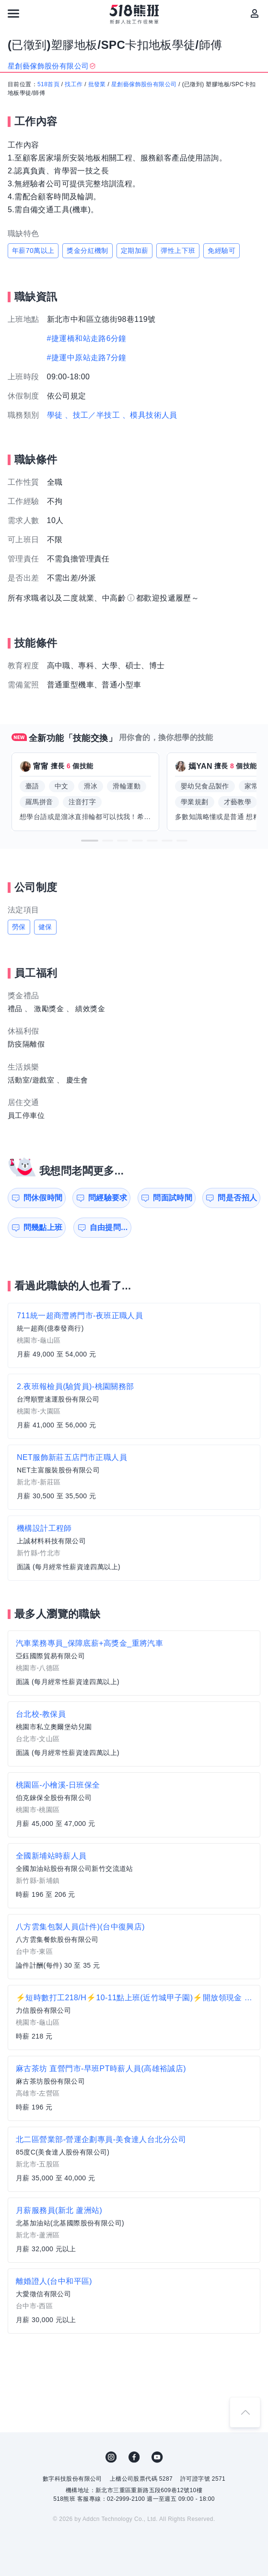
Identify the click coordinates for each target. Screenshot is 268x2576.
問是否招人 (237, 1198)
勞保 (19, 927)
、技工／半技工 (92, 415)
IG (111, 2457)
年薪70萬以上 (33, 250)
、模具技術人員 (149, 415)
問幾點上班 (43, 1227)
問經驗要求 (108, 1198)
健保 (45, 927)
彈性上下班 (178, 250)
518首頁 (48, 84)
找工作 (73, 84)
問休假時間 (43, 1198)
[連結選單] (13, 13)
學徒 (55, 415)
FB (134, 2457)
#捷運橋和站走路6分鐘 (87, 338)
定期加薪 (135, 250)
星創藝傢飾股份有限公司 (143, 84)
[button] (89, 841)
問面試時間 (172, 1198)
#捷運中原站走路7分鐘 (87, 357)
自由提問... (109, 1227)
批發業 (97, 84)
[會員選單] (254, 13)
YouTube (157, 2457)
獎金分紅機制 (87, 250)
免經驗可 (221, 250)
